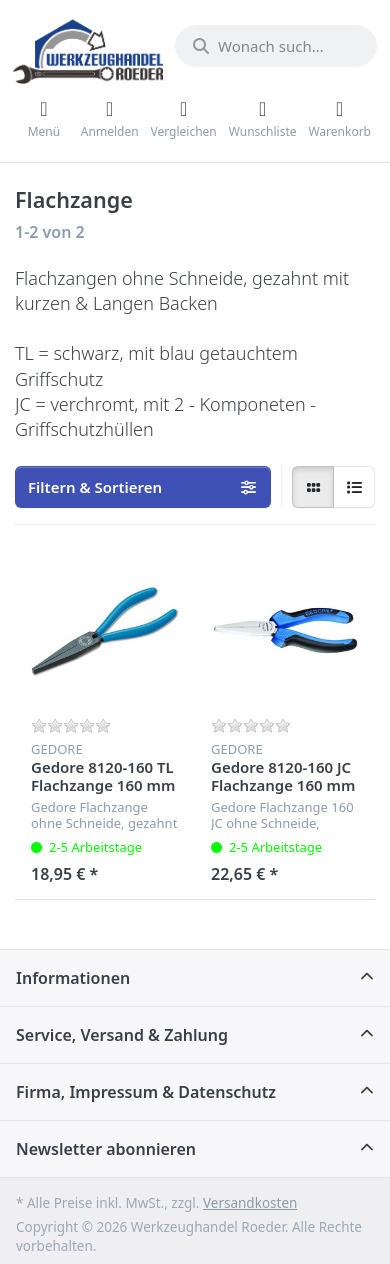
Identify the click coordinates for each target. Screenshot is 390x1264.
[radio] (313, 487)
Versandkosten (250, 1203)
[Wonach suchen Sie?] (276, 46)
